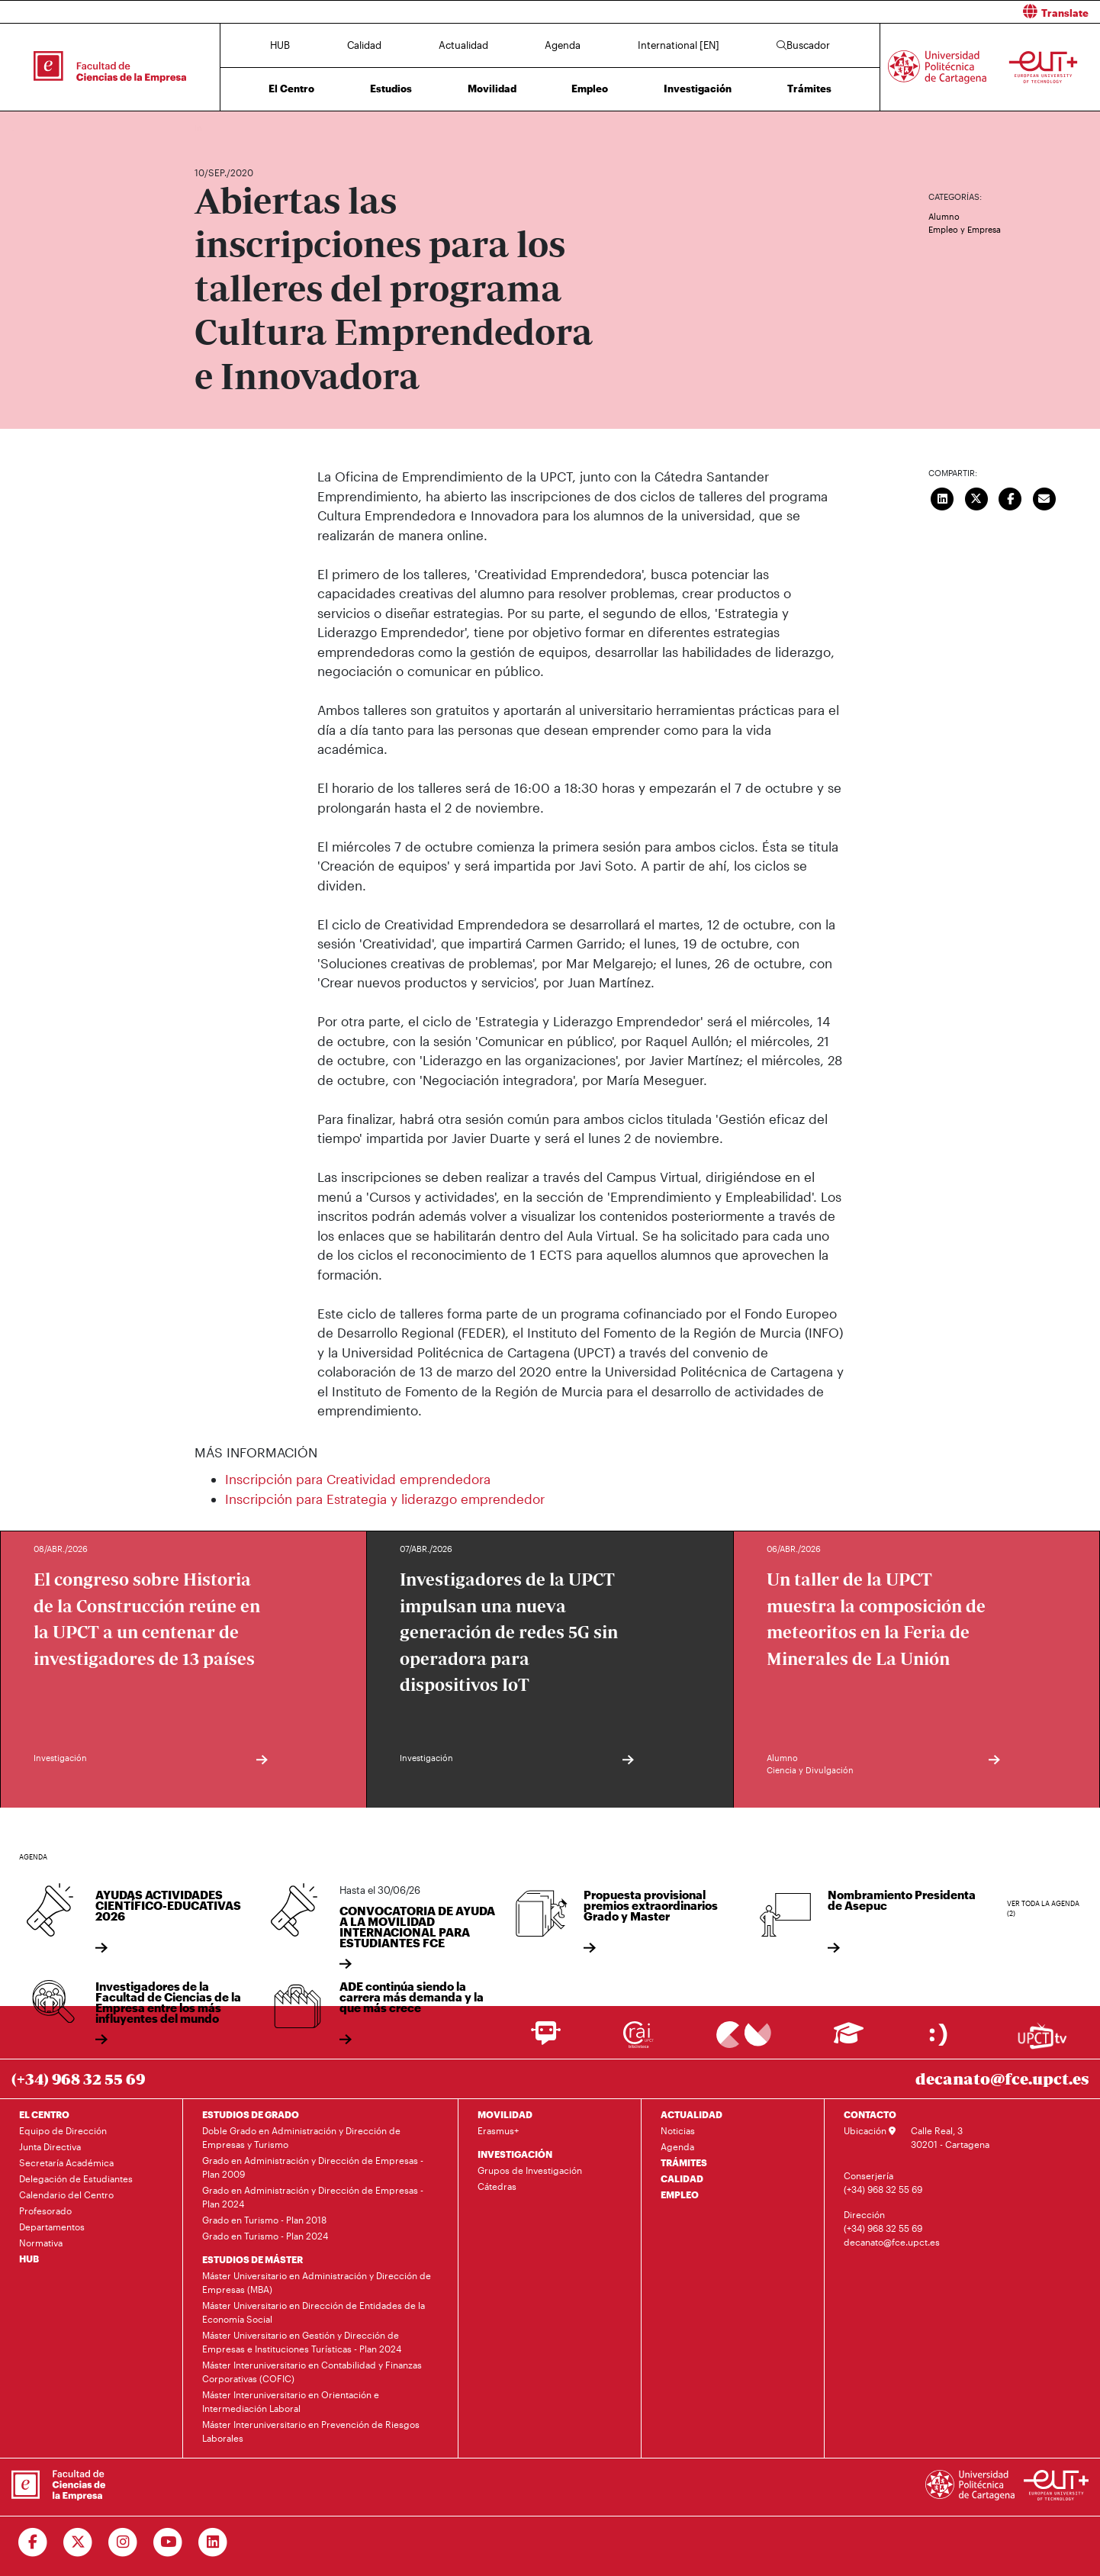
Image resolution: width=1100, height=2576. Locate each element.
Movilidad (492, 88)
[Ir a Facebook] (33, 2542)
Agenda (563, 45)
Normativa (41, 2242)
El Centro (291, 88)
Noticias (678, 2130)
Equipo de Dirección (63, 2130)
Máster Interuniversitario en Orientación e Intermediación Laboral (290, 2401)
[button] (830, 12)
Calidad (364, 45)
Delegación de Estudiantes (76, 2178)
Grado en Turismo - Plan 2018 (264, 2219)
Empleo (589, 88)
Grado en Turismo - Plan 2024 (265, 2235)
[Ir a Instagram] (123, 2542)
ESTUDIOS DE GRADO (250, 2114)
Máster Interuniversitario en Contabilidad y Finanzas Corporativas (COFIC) (312, 2371)
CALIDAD (682, 2178)
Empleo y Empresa (964, 229)
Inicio (207, 128)
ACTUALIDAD (691, 2114)
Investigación (698, 88)
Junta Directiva (50, 2146)
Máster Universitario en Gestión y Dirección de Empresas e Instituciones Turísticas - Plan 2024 (301, 2342)
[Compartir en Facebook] (1010, 496)
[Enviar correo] (1044, 496)
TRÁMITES (684, 2162)
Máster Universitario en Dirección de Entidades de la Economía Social (313, 2312)
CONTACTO (870, 2114)
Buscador (803, 45)
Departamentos (52, 2226)
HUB (280, 45)
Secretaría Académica (66, 2162)
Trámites (809, 88)
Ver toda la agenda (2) (1043, 1908)
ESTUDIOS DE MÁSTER (252, 2259)
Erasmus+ (498, 2130)
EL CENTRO (44, 2114)
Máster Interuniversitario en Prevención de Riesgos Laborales (311, 2431)
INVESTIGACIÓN (515, 2154)
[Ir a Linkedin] (213, 2542)
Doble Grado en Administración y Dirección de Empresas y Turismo (301, 2137)
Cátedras (497, 2186)
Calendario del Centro (66, 2194)
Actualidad (463, 45)
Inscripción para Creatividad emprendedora (357, 1478)
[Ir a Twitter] (78, 2542)
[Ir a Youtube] (168, 2542)
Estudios (391, 88)
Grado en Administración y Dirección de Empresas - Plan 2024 (312, 2197)
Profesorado (45, 2210)
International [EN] (678, 45)
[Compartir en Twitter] (976, 496)
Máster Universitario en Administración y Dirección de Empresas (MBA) (316, 2282)
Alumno (944, 216)
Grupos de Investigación (530, 2170)
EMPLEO (680, 2194)
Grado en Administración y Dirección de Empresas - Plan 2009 (312, 2167)
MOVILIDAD (505, 2114)
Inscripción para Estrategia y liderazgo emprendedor (385, 1498)
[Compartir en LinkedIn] (942, 496)
